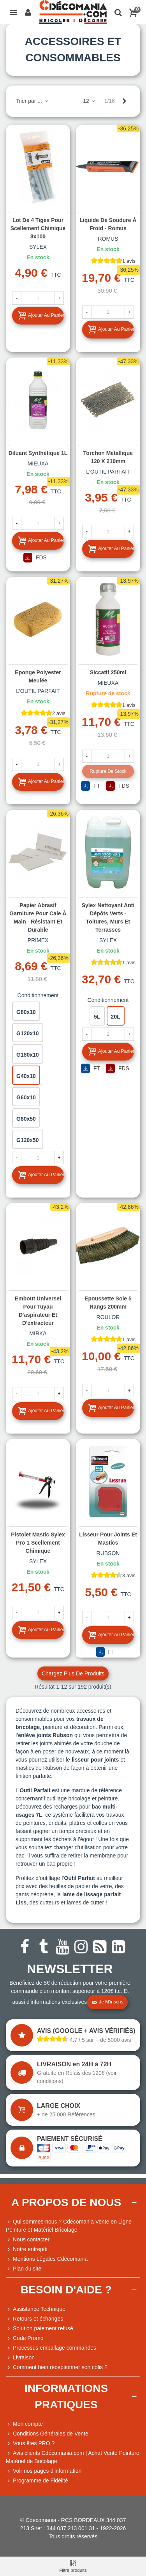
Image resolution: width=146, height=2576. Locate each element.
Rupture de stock (108, 771)
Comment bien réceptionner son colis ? (56, 2367)
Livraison (20, 2358)
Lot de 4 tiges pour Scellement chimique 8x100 (38, 228)
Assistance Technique (35, 2309)
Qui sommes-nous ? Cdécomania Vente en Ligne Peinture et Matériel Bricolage (69, 2225)
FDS (35, 558)
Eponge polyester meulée (38, 676)
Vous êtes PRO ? (34, 2443)
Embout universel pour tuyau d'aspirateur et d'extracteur (38, 1310)
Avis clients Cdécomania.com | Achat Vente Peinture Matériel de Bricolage (72, 2456)
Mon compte (24, 2424)
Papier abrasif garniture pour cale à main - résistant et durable (37, 917)
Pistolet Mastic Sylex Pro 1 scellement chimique (38, 1542)
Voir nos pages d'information (43, 2471)
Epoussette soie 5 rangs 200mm (108, 1302)
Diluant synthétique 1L (38, 453)
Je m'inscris (107, 2002)
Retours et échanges (34, 2319)
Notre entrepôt (27, 2249)
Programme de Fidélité (37, 2481)
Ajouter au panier (40, 315)
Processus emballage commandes (51, 2348)
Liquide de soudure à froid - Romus (107, 224)
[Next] (124, 101)
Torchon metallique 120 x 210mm (108, 457)
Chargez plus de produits (73, 1673)
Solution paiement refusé (39, 2328)
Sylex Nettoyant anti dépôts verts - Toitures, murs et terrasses (108, 917)
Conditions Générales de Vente (47, 2434)
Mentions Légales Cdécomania (47, 2259)
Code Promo (25, 2338)
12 (89, 101)
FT (90, 786)
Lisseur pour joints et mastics (108, 1538)
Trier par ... (32, 101)
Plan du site (23, 2269)
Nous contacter (27, 2240)
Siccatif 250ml (108, 672)
